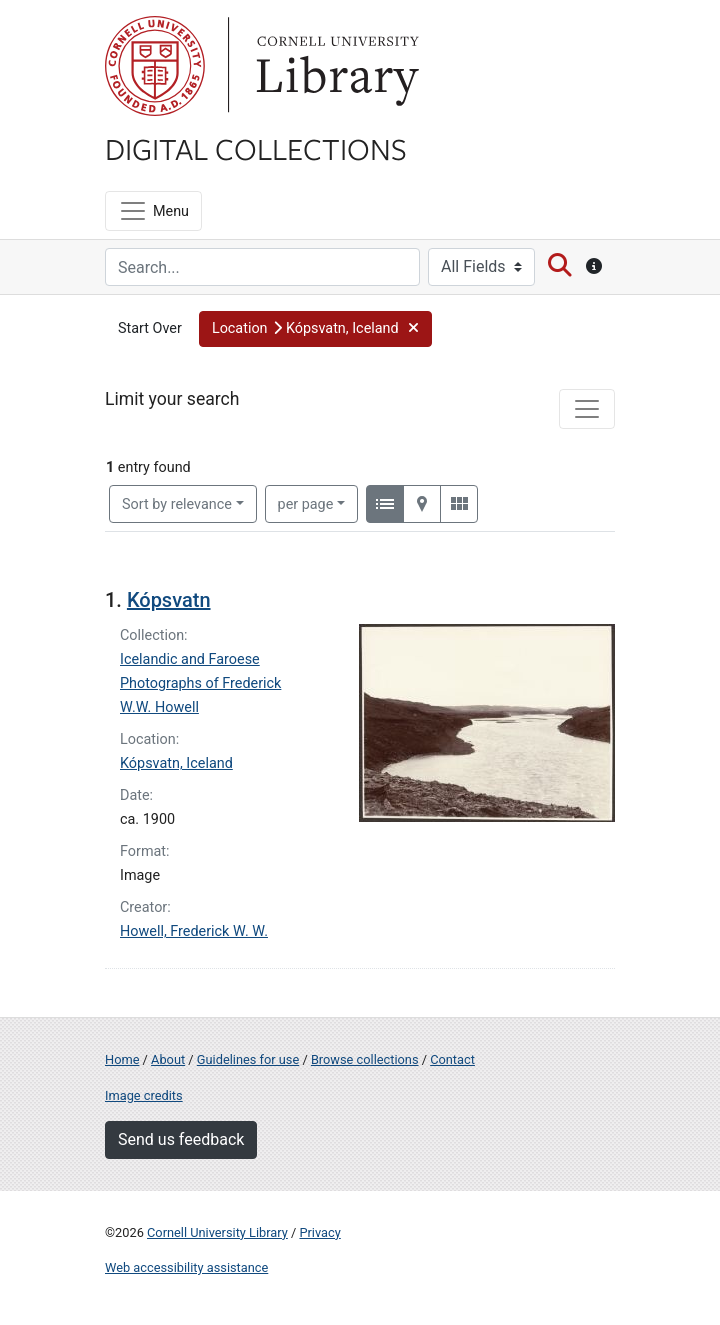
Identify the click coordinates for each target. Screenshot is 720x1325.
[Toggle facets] (587, 409)
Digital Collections (256, 148)
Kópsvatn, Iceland (176, 763)
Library (335, 66)
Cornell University (155, 66)
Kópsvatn (169, 600)
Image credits (144, 1095)
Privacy (319, 1232)
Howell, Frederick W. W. (194, 931)
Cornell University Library (217, 1232)
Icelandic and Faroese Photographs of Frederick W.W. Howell (200, 683)
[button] (315, 329)
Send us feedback (181, 1139)
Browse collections (365, 1059)
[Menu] (153, 211)
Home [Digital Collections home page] (122, 1059)
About (168, 1059)
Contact (452, 1059)
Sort (177, 504)
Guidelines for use (248, 1059)
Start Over (150, 328)
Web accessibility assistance (186, 1267)
